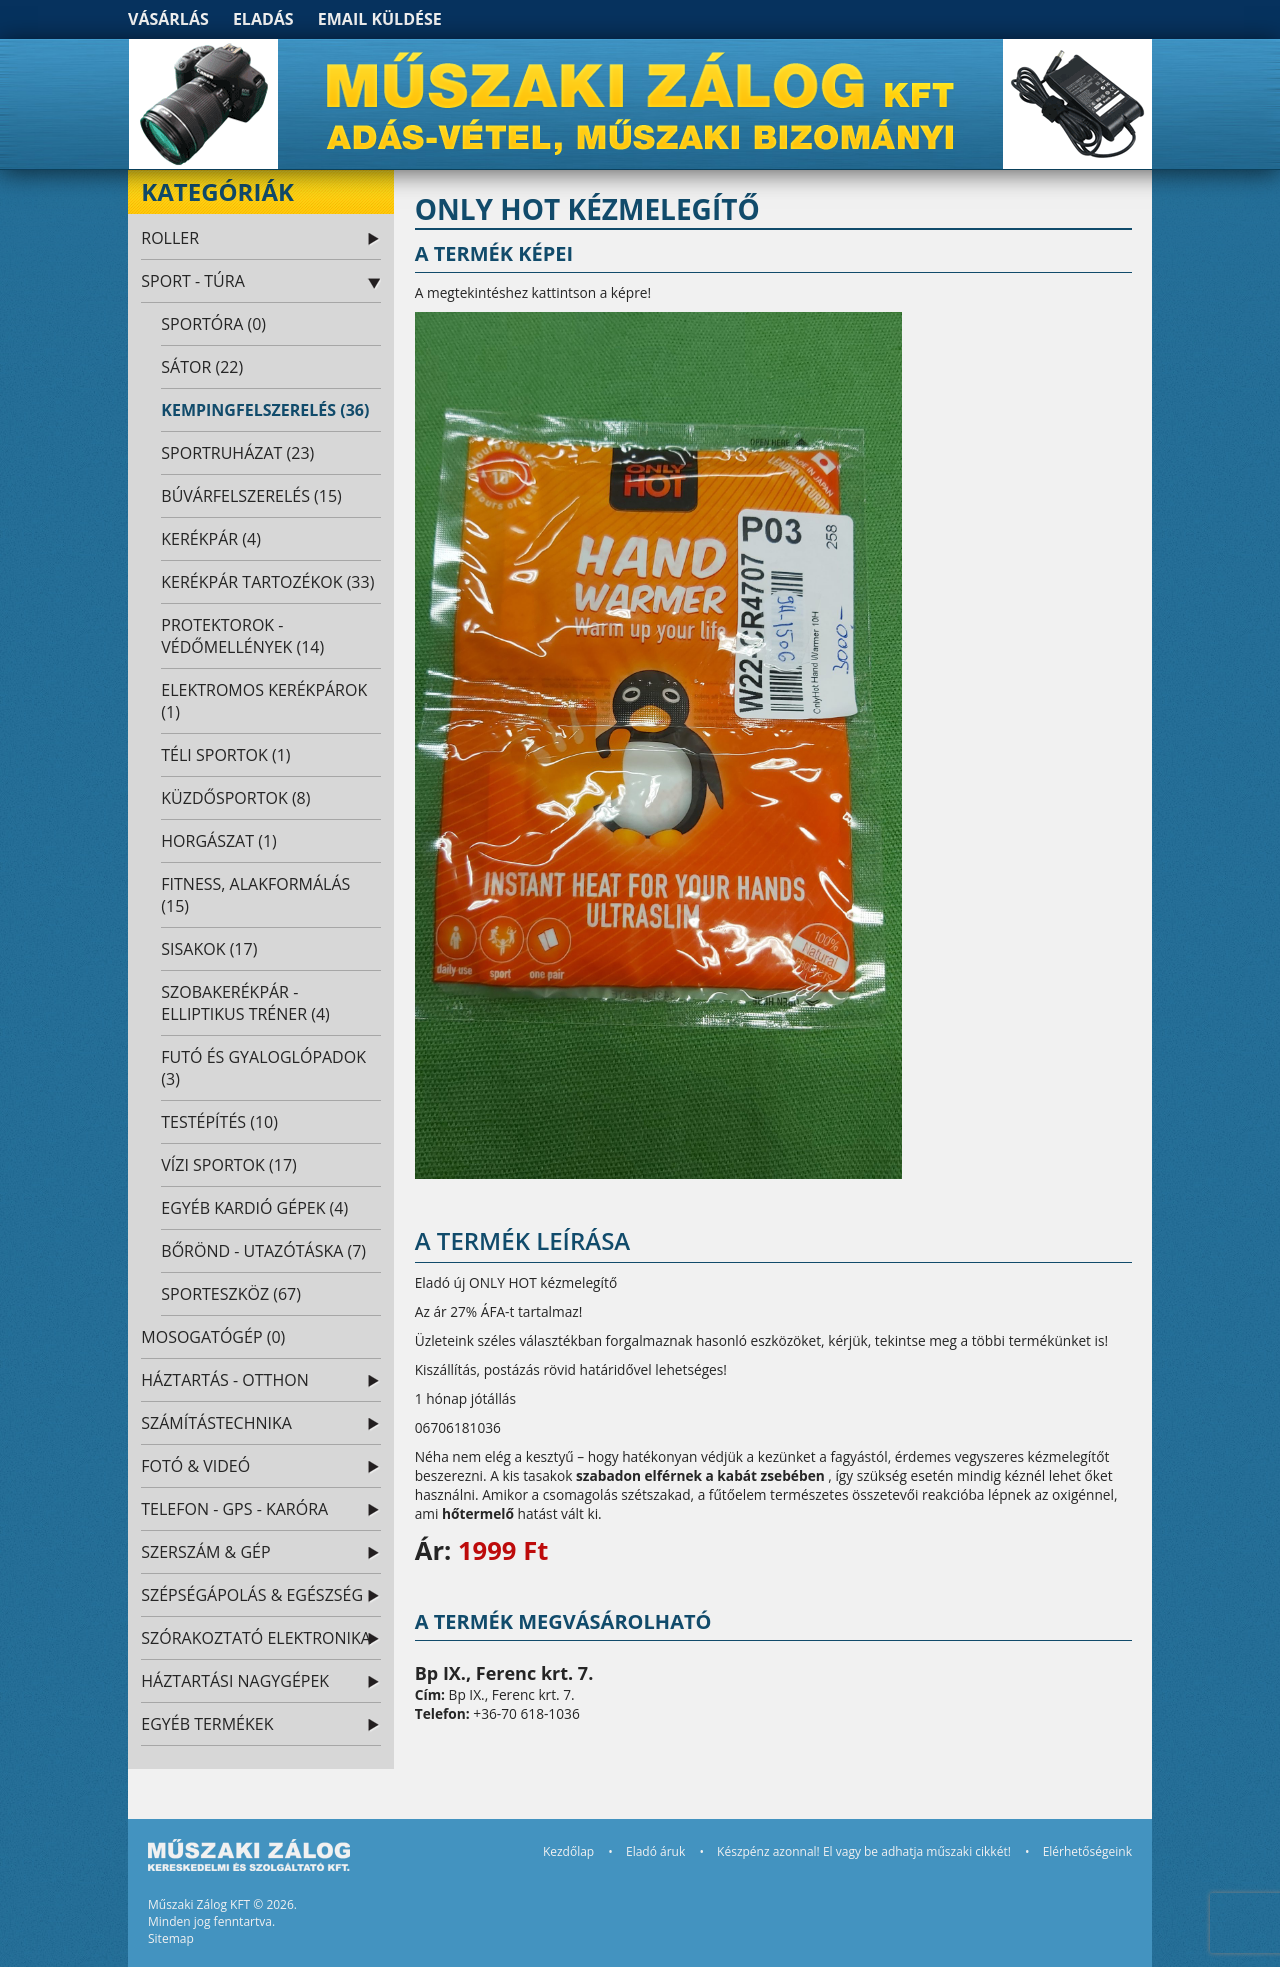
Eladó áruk (655, 1851)
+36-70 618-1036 (526, 1713)
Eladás (263, 19)
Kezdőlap (568, 1851)
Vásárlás (168, 19)
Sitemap (171, 1938)
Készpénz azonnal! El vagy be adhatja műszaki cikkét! (864, 1851)
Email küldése (380, 19)
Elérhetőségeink (1087, 1851)
